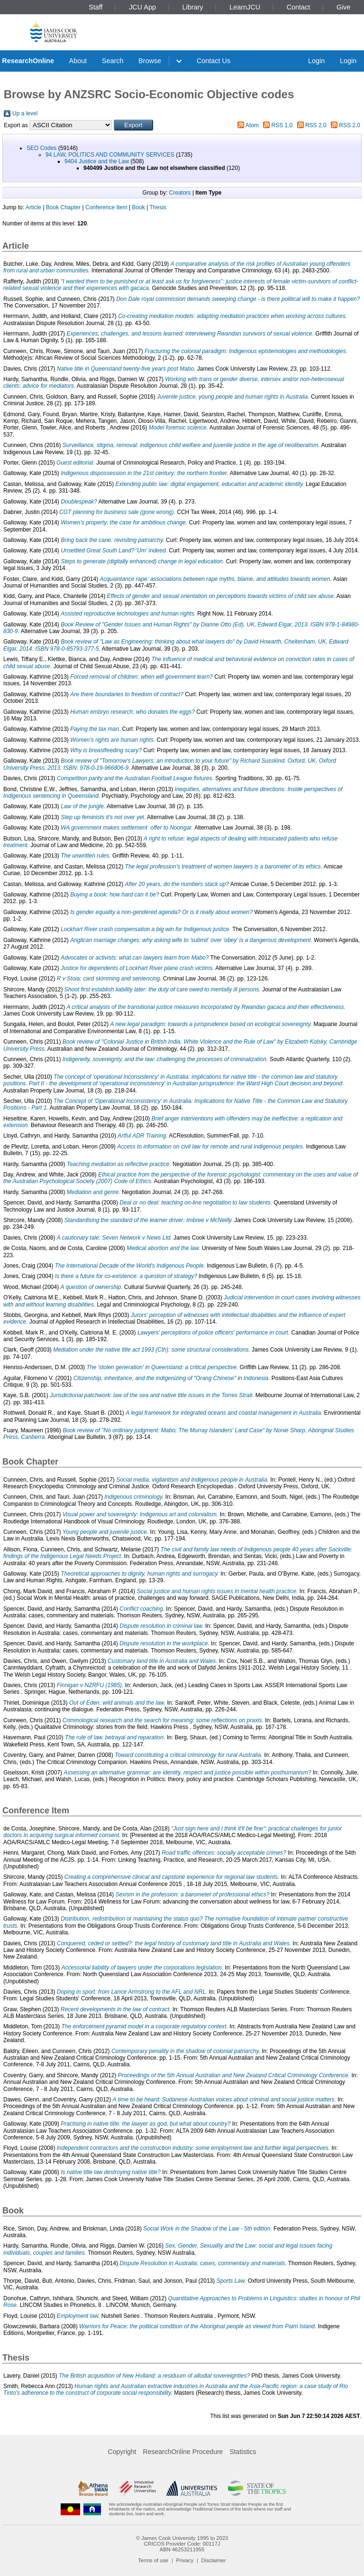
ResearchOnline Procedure (183, 2451)
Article (33, 207)
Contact (298, 7)
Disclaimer (213, 2560)
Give (344, 7)
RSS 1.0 (282, 125)
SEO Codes (41, 148)
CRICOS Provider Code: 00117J (182, 2544)
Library (192, 7)
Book (138, 207)
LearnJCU (244, 7)
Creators (180, 192)
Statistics (242, 2451)
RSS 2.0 (316, 125)
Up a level (24, 113)
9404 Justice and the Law (96, 161)
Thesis (157, 207)
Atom (252, 125)
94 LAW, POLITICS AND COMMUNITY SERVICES (110, 154)
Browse (149, 61)
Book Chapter (63, 207)
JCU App (142, 7)
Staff (95, 7)
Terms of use (153, 2560)
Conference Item (106, 207)
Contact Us (213, 61)
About (78, 61)
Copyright (122, 2451)
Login (316, 61)
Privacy (185, 2560)
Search (113, 61)
